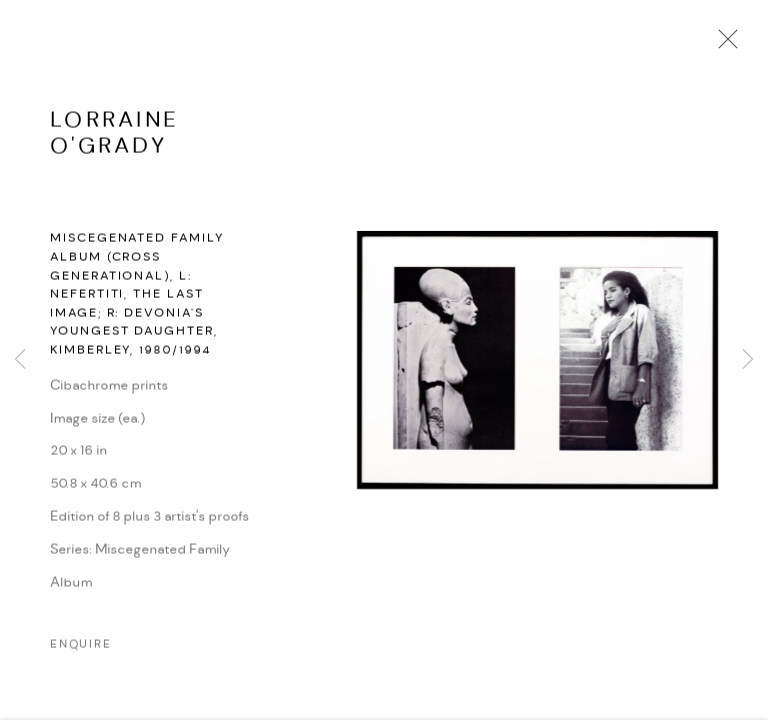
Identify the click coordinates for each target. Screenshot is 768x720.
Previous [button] (20, 360)
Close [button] (723, 45)
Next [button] (748, 360)
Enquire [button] (81, 653)
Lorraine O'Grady (114, 142)
